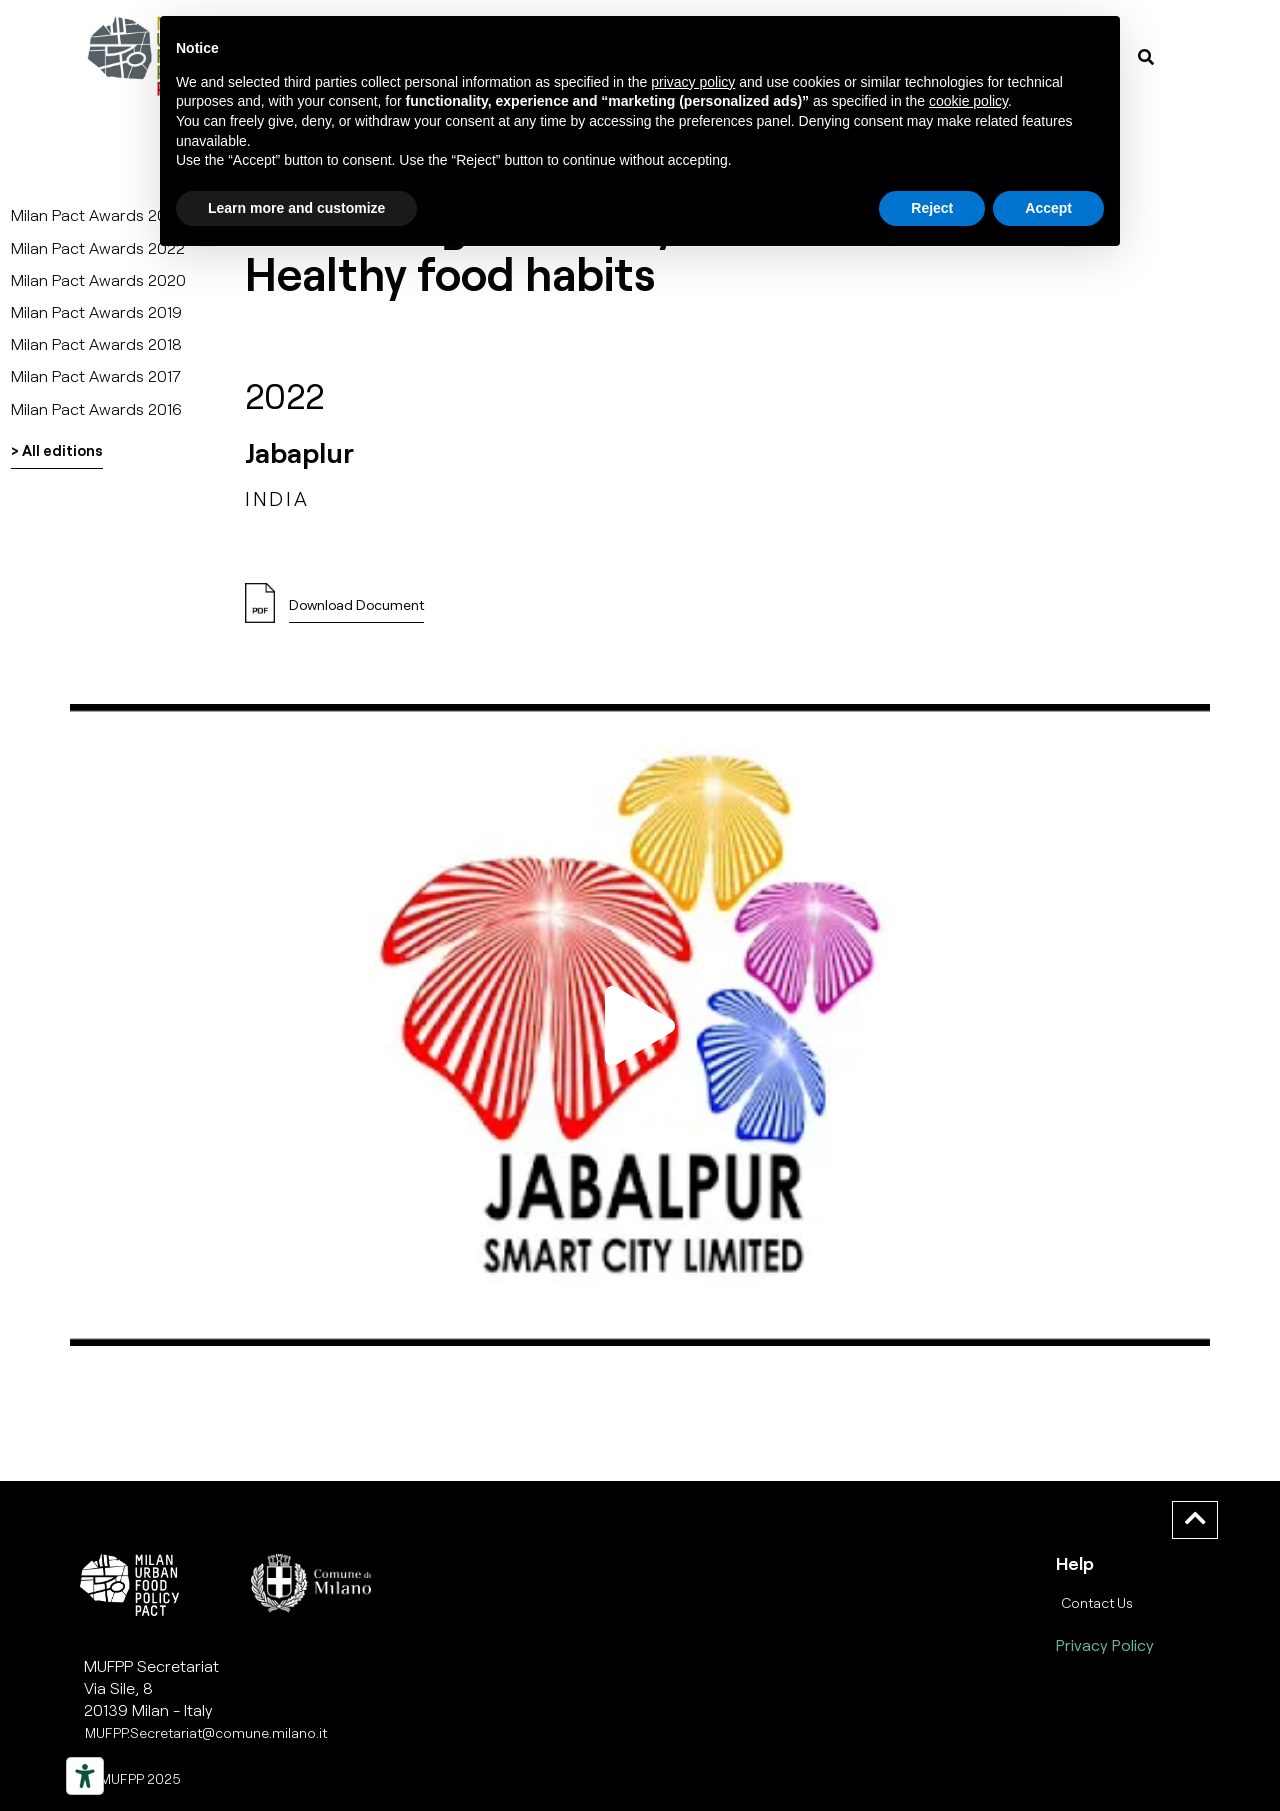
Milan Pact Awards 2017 (96, 375)
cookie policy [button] (968, 101)
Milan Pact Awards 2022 (98, 247)
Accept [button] (1048, 208)
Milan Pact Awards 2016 (96, 408)
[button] (356, 610)
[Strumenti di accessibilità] (85, 1776)
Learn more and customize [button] (296, 208)
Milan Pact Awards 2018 (96, 343)
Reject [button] (932, 208)
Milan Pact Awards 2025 (98, 214)
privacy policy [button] (693, 82)
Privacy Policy (1105, 1644)
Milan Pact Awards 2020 (98, 279)
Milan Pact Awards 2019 (96, 311)
